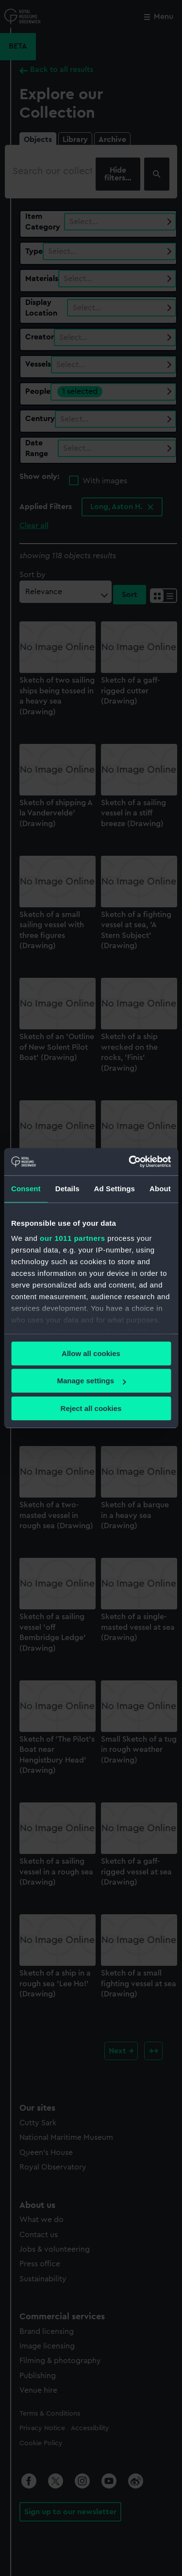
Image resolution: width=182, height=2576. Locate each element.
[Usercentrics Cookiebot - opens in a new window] (129, 1161)
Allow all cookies (91, 1353)
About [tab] (160, 1188)
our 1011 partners (72, 1238)
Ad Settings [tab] (114, 1188)
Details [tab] (67, 1188)
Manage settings (91, 1380)
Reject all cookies (91, 1408)
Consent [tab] (26, 1188)
